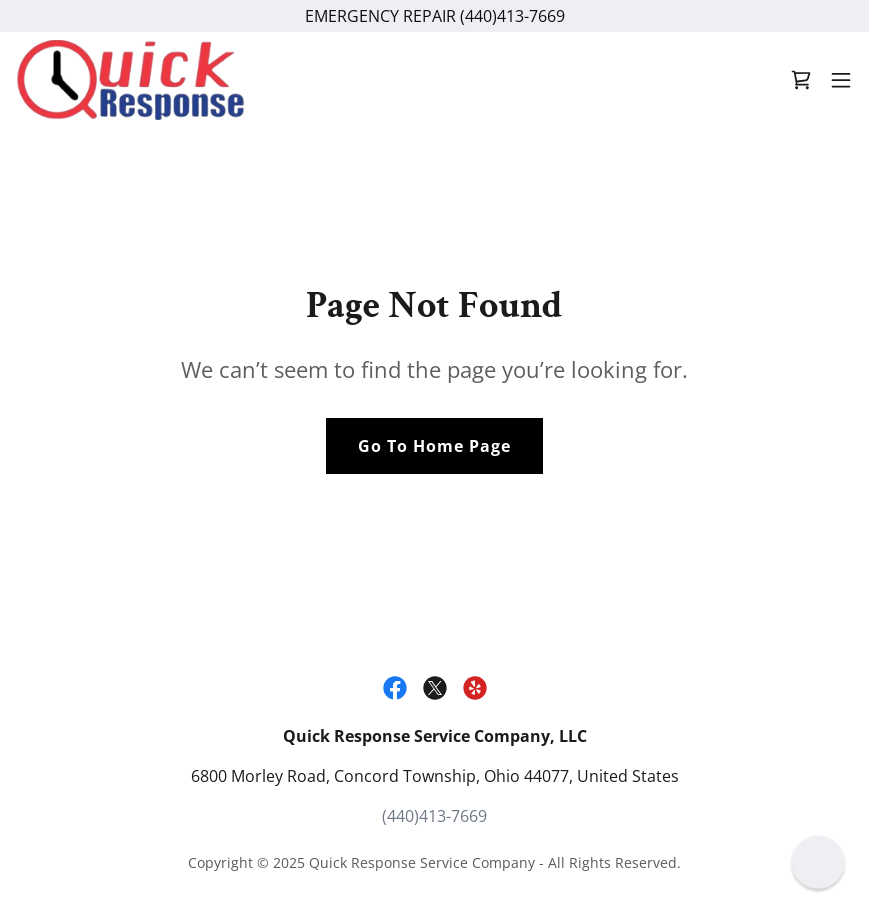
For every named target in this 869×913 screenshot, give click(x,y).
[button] (841, 80)
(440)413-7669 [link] (434, 816)
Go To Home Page (434, 446)
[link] (130, 80)
